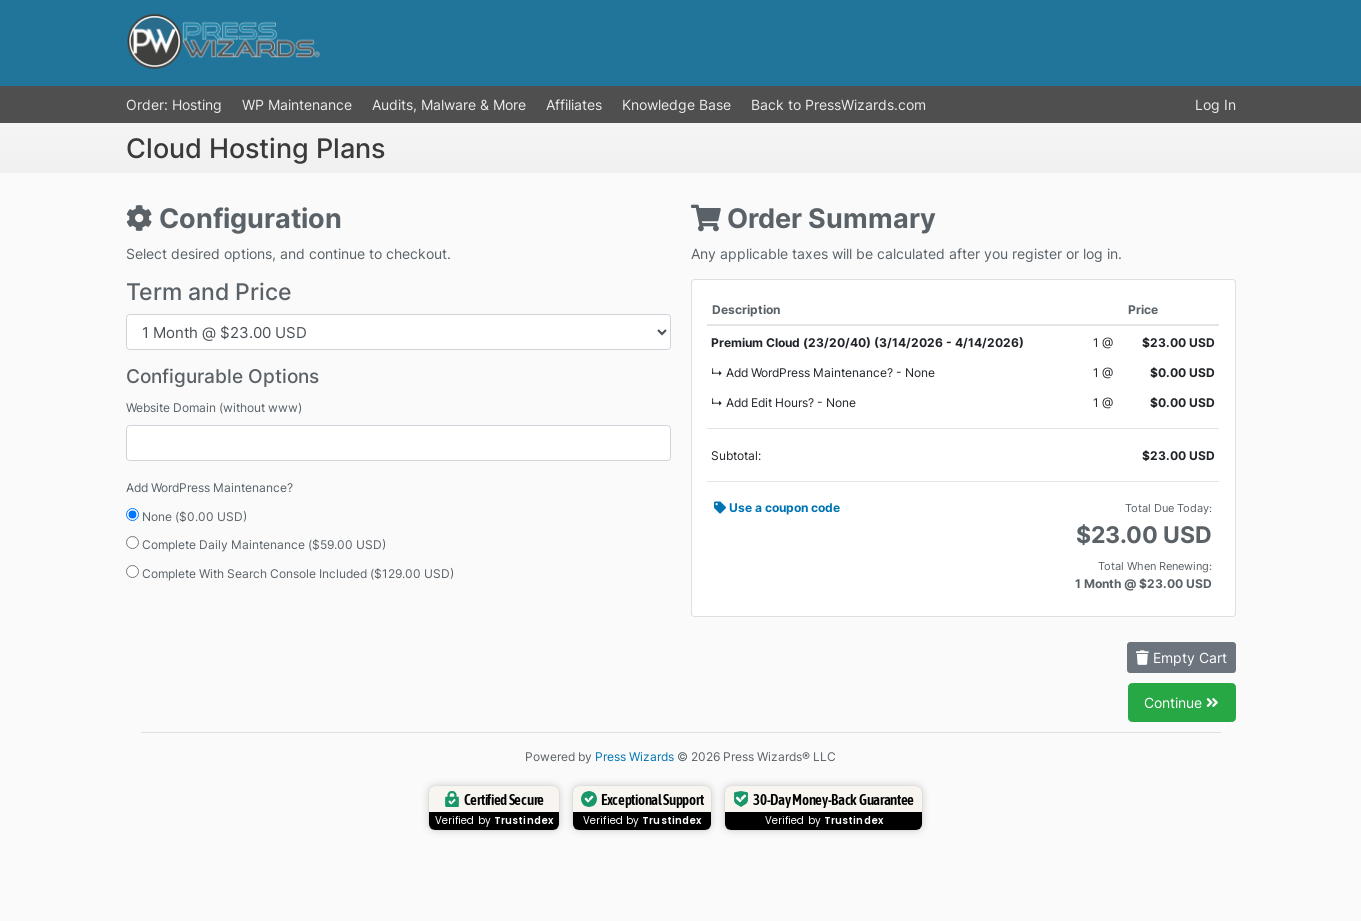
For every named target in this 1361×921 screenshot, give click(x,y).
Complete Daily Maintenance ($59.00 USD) (256, 544)
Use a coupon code (777, 507)
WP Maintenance (297, 104)
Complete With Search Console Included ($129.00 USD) (290, 573)
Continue (1181, 702)
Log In (1215, 104)
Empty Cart (1181, 657)
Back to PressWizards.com (838, 104)
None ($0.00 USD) (186, 516)
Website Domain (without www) (214, 407)
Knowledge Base (676, 104)
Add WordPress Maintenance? (209, 487)
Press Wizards (634, 756)
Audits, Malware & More (449, 104)
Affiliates (574, 104)
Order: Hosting (174, 104)
